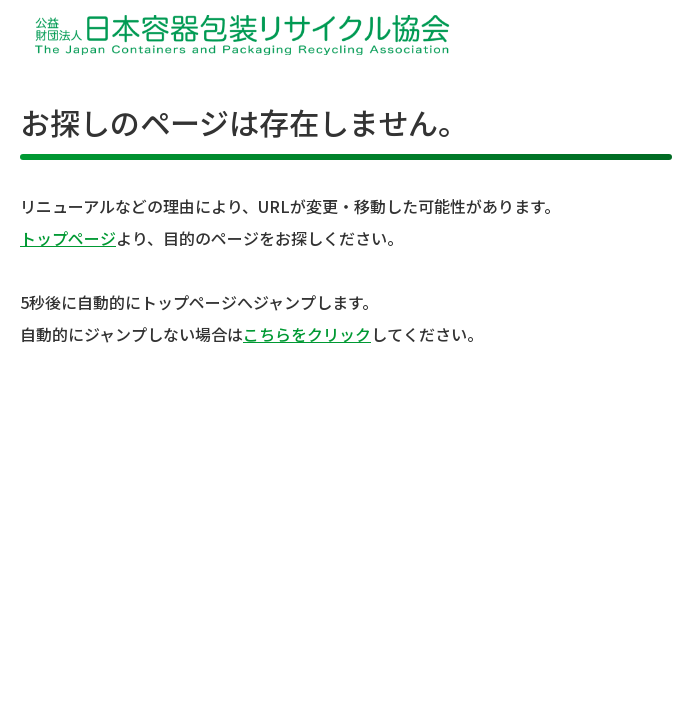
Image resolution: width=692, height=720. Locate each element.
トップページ (68, 238)
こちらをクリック (307, 334)
